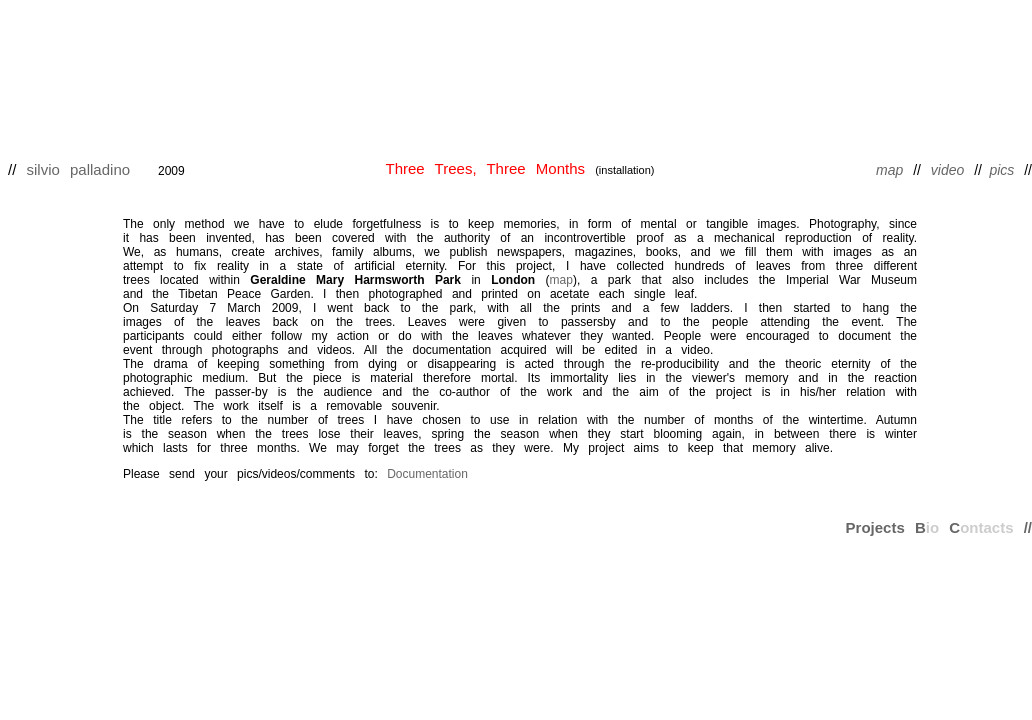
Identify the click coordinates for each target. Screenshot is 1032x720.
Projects (875, 527)
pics (1006, 170)
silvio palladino (79, 169)
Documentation (427, 474)
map (561, 280)
